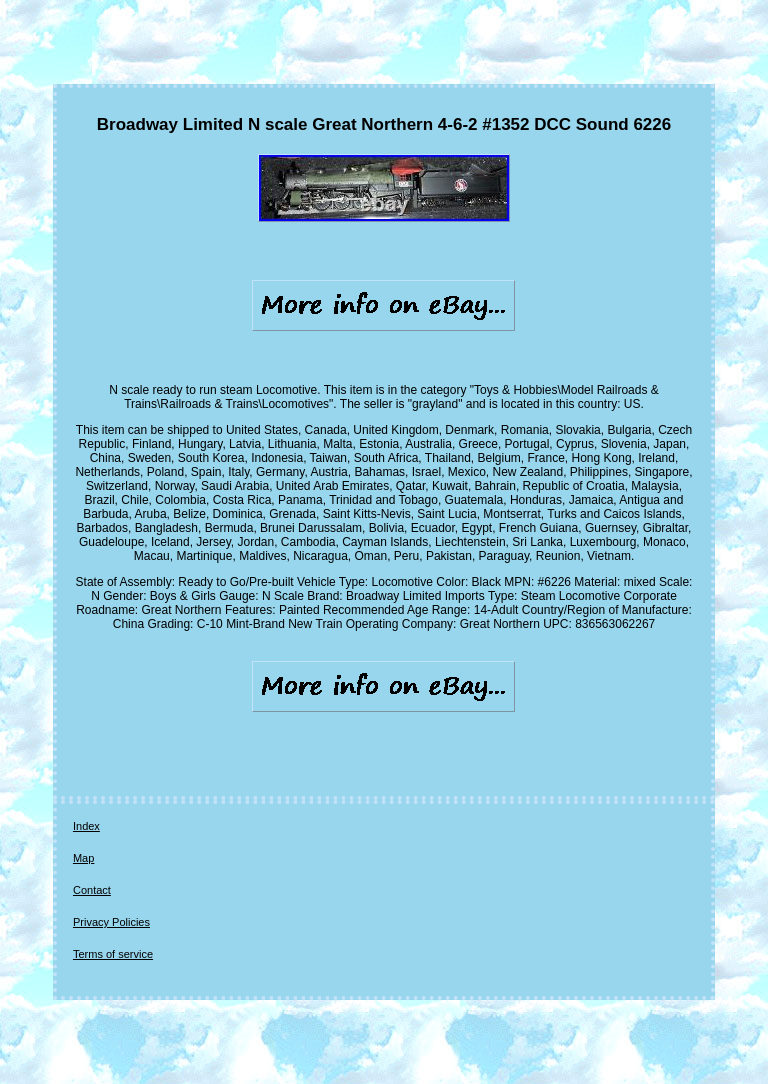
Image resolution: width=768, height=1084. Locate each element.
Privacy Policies (111, 922)
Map (83, 858)
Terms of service (113, 954)
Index (86, 826)
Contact (92, 890)
